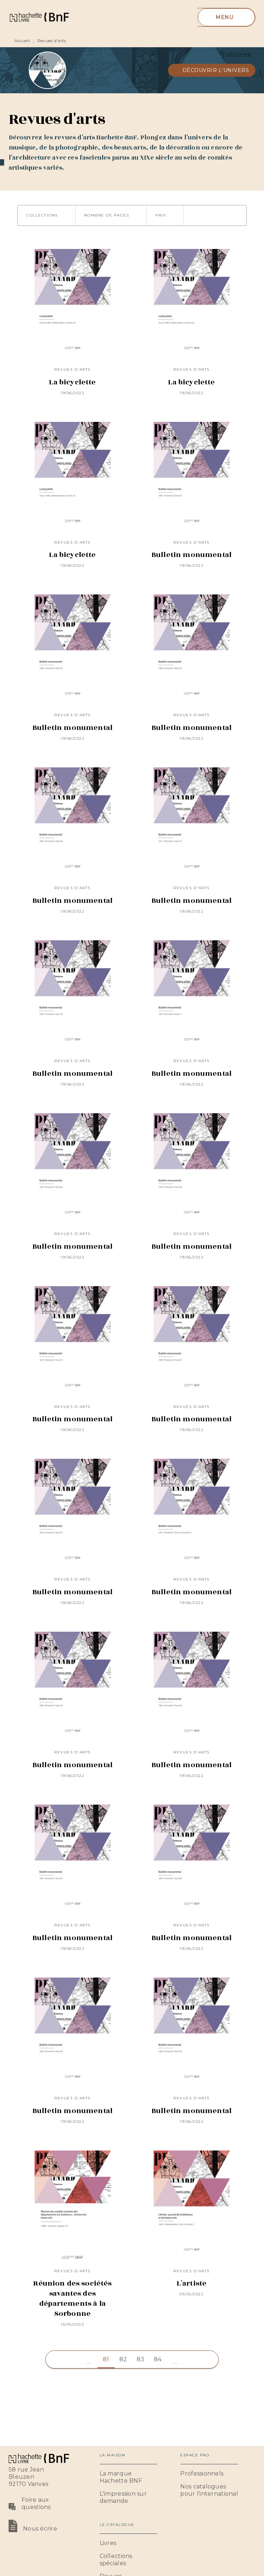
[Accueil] (39, 17)
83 (141, 2359)
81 (106, 2359)
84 (158, 2359)
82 (123, 2359)
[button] (212, 70)
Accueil (22, 40)
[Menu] (226, 17)
